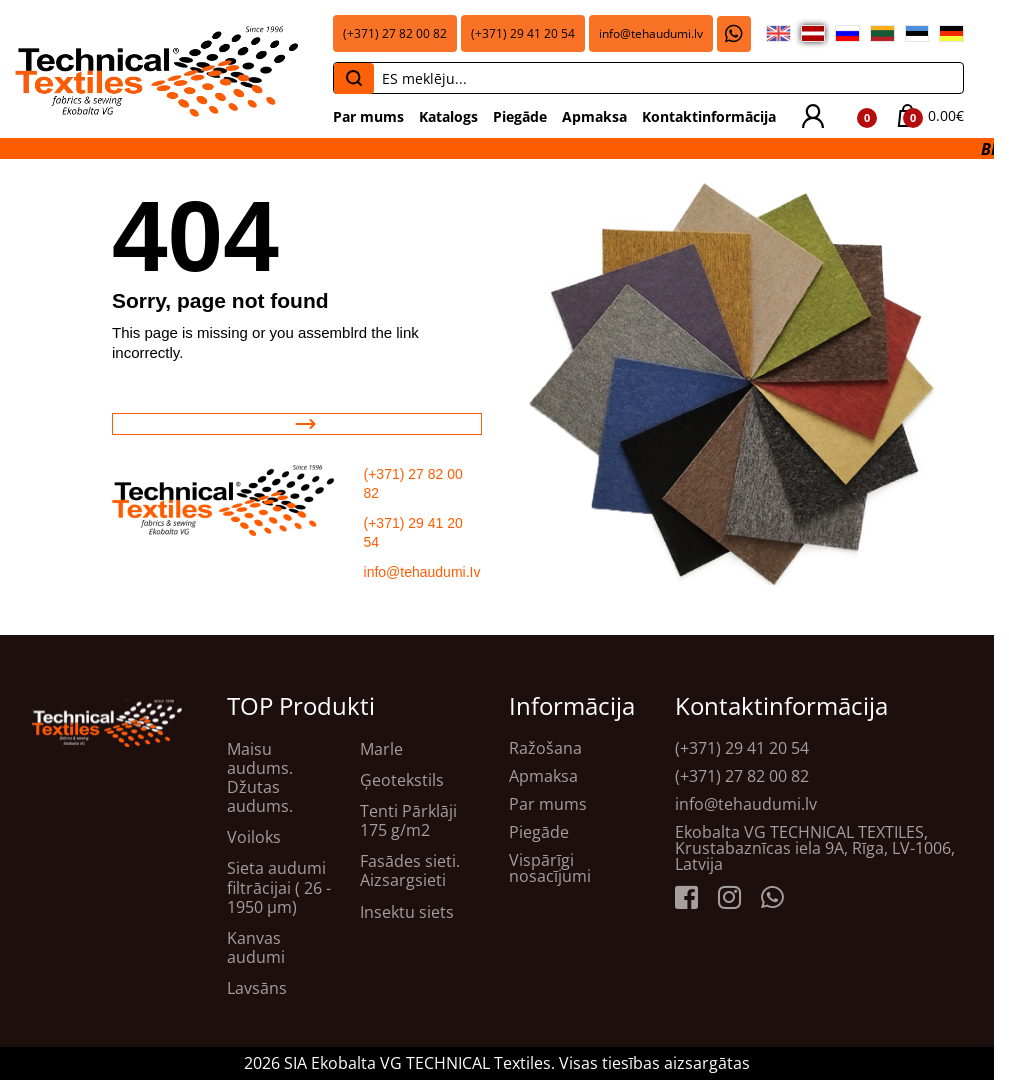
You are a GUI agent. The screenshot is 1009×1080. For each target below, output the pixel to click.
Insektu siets (407, 912)
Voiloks (254, 837)
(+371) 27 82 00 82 (395, 33)
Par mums (368, 116)
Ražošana (545, 748)
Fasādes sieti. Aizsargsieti (410, 871)
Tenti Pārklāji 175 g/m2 (408, 821)
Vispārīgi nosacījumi (550, 868)
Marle (381, 749)
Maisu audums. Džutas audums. (260, 778)
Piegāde (520, 116)
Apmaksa (594, 116)
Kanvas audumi (256, 948)
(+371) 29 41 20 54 (523, 33)
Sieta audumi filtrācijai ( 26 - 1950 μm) (279, 888)
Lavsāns (257, 988)
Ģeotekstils (402, 780)
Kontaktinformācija (709, 116)
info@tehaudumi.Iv (422, 572)
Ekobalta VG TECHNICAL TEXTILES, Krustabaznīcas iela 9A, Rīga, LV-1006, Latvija (815, 848)
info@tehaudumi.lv (651, 33)
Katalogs (448, 116)
